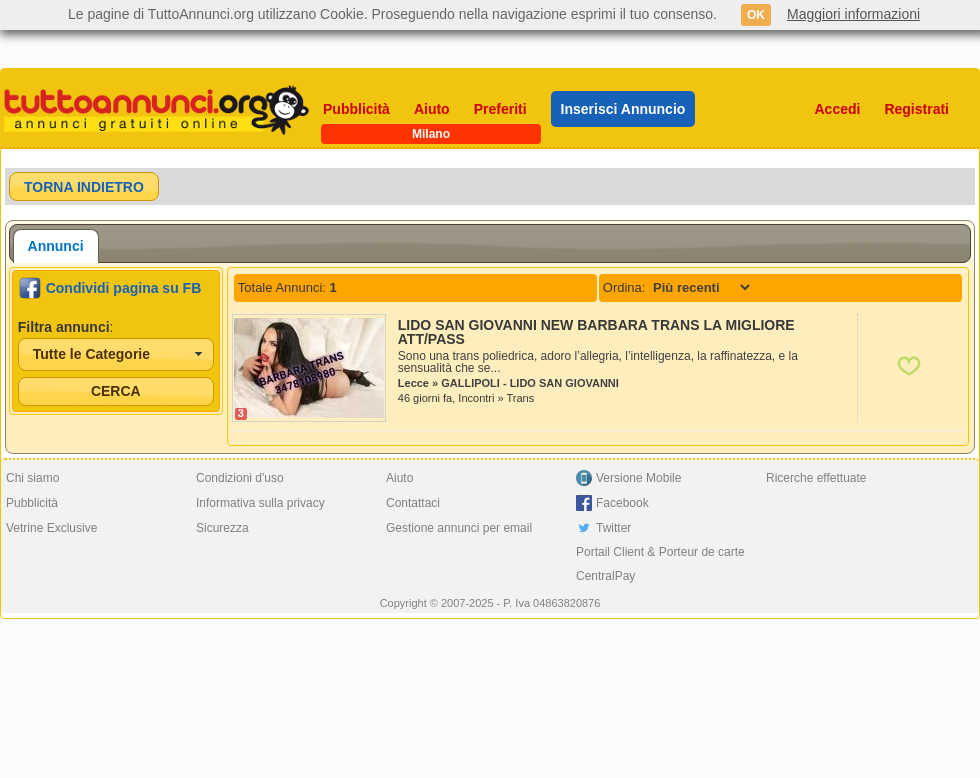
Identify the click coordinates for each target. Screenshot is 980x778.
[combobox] (116, 354)
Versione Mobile (638, 478)
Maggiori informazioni (853, 14)
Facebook (622, 503)
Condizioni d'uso (240, 478)
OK (756, 15)
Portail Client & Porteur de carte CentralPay (660, 564)
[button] (84, 186)
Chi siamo (32, 478)
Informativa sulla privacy (260, 503)
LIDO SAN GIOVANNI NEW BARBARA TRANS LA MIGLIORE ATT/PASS (596, 332)
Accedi (838, 109)
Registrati (916, 109)
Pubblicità (356, 109)
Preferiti (500, 109)
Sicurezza (222, 528)
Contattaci (413, 503)
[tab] (56, 246)
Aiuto (432, 109)
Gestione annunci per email (459, 528)
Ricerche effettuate (816, 478)
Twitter (613, 528)
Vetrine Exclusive (51, 528)
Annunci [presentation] (56, 246)
